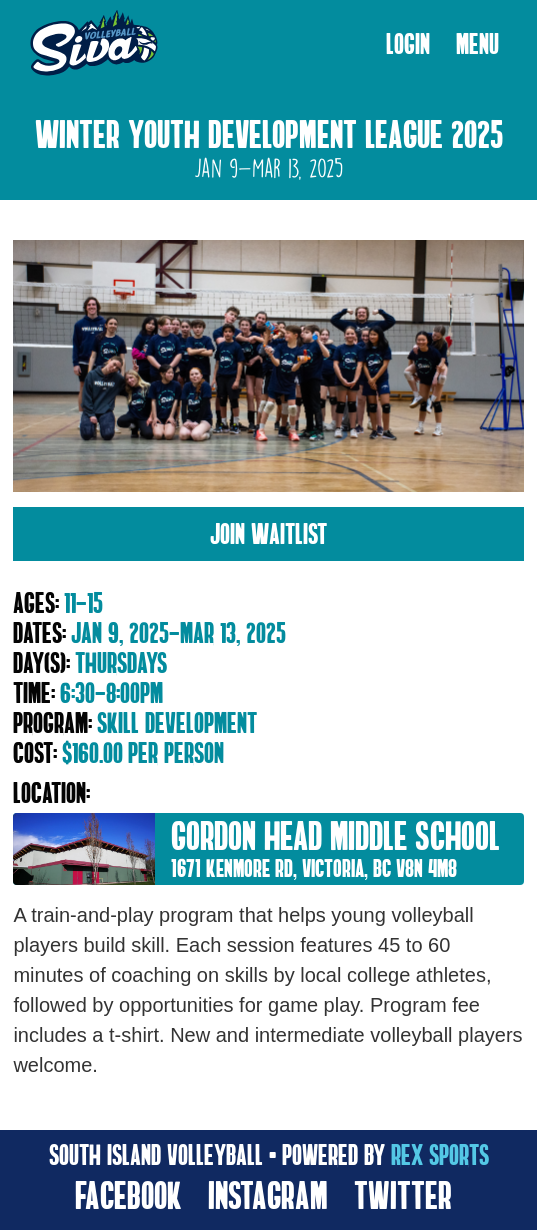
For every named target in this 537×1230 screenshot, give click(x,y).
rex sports (440, 1154)
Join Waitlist (268, 533)
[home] (89, 44)
